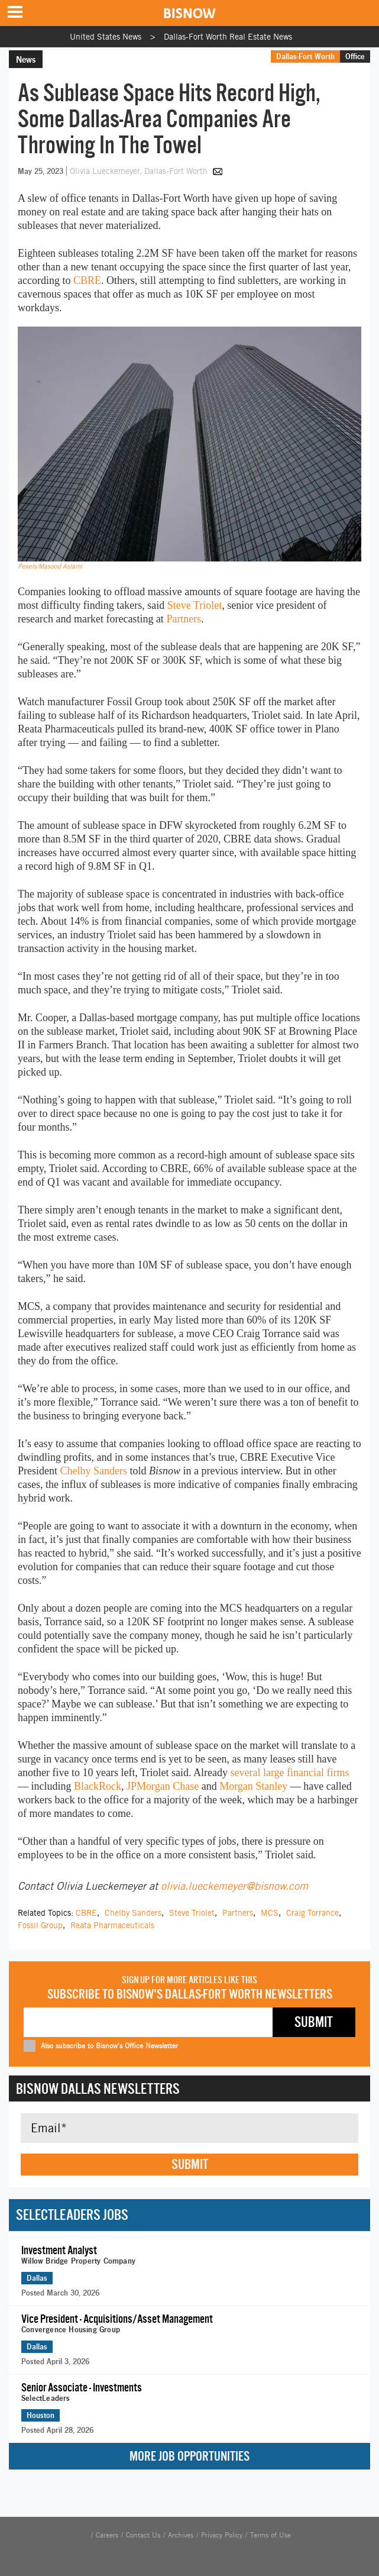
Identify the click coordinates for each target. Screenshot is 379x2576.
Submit (189, 2164)
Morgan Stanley (253, 1786)
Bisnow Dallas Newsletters (98, 2088)
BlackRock (97, 1786)
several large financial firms (289, 1772)
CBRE (87, 280)
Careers (107, 2535)
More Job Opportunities (189, 2456)
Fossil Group (40, 1925)
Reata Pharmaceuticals (112, 1925)
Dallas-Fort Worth (305, 56)
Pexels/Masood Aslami (50, 566)
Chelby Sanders (93, 1471)
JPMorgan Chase (163, 1786)
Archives (180, 2535)
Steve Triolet (194, 605)
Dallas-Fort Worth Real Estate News (228, 36)
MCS (269, 1913)
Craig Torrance (312, 1913)
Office (355, 56)
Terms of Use (270, 2535)
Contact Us (143, 2535)
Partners (183, 619)
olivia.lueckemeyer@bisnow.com (234, 1886)
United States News (105, 36)
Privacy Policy (221, 2535)
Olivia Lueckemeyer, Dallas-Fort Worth (140, 171)
